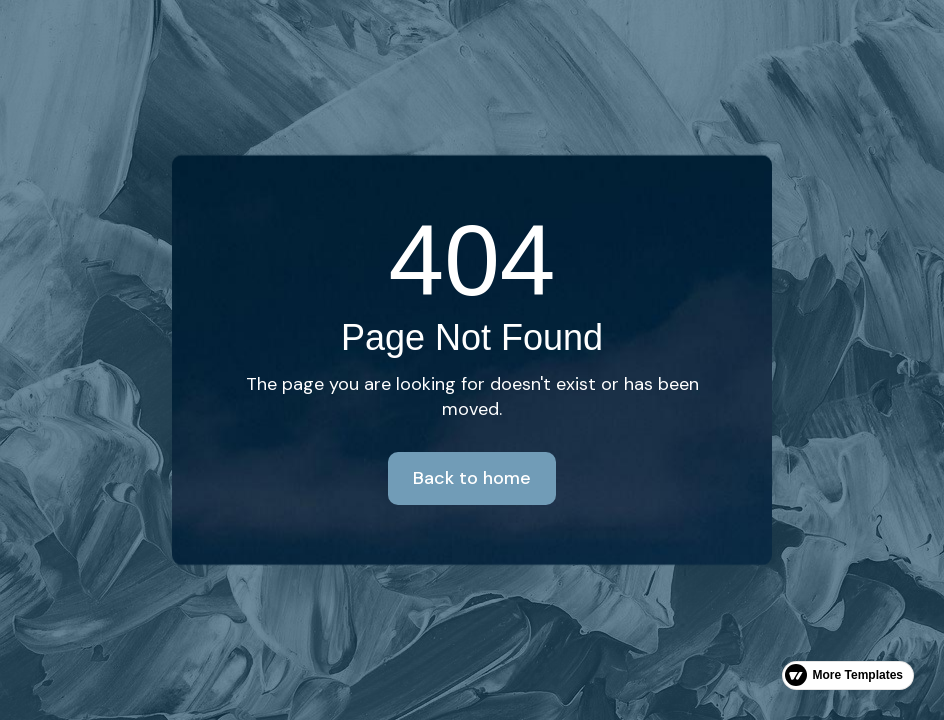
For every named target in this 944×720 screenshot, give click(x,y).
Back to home (472, 478)
